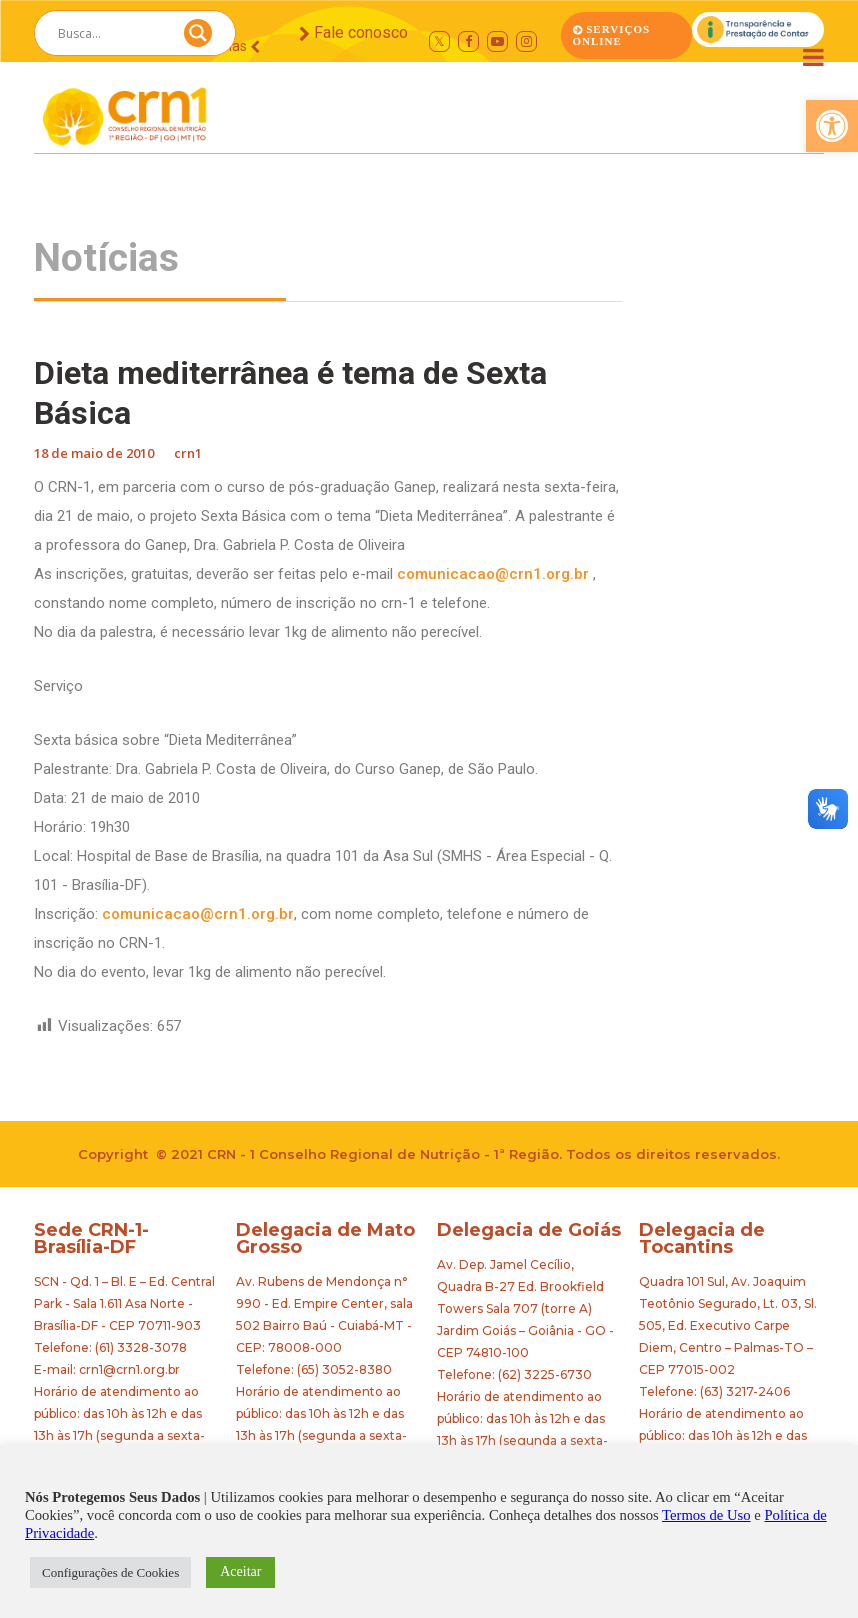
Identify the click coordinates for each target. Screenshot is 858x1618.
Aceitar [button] (240, 1571)
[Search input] (111, 33)
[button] (832, 126)
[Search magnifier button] (198, 38)
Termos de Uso (706, 1515)
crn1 (188, 453)
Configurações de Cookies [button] (110, 1572)
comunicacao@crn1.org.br (493, 574)
